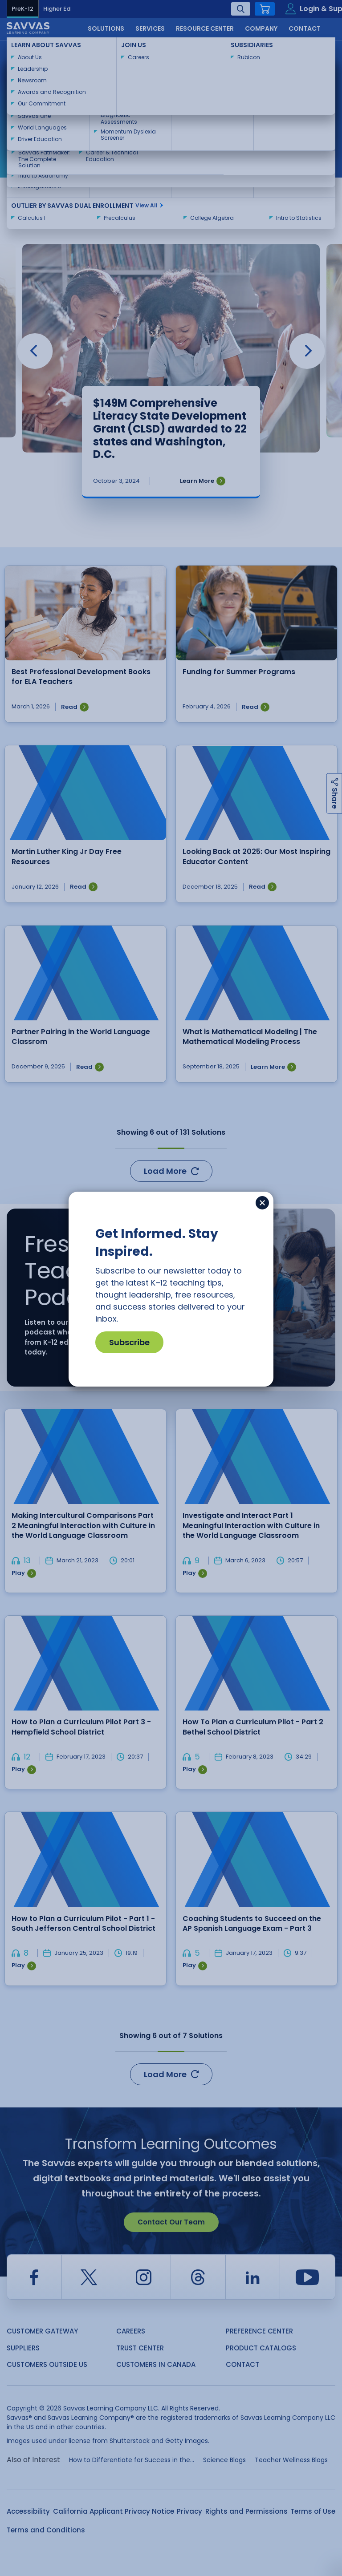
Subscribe (129, 1342)
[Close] (262, 1202)
